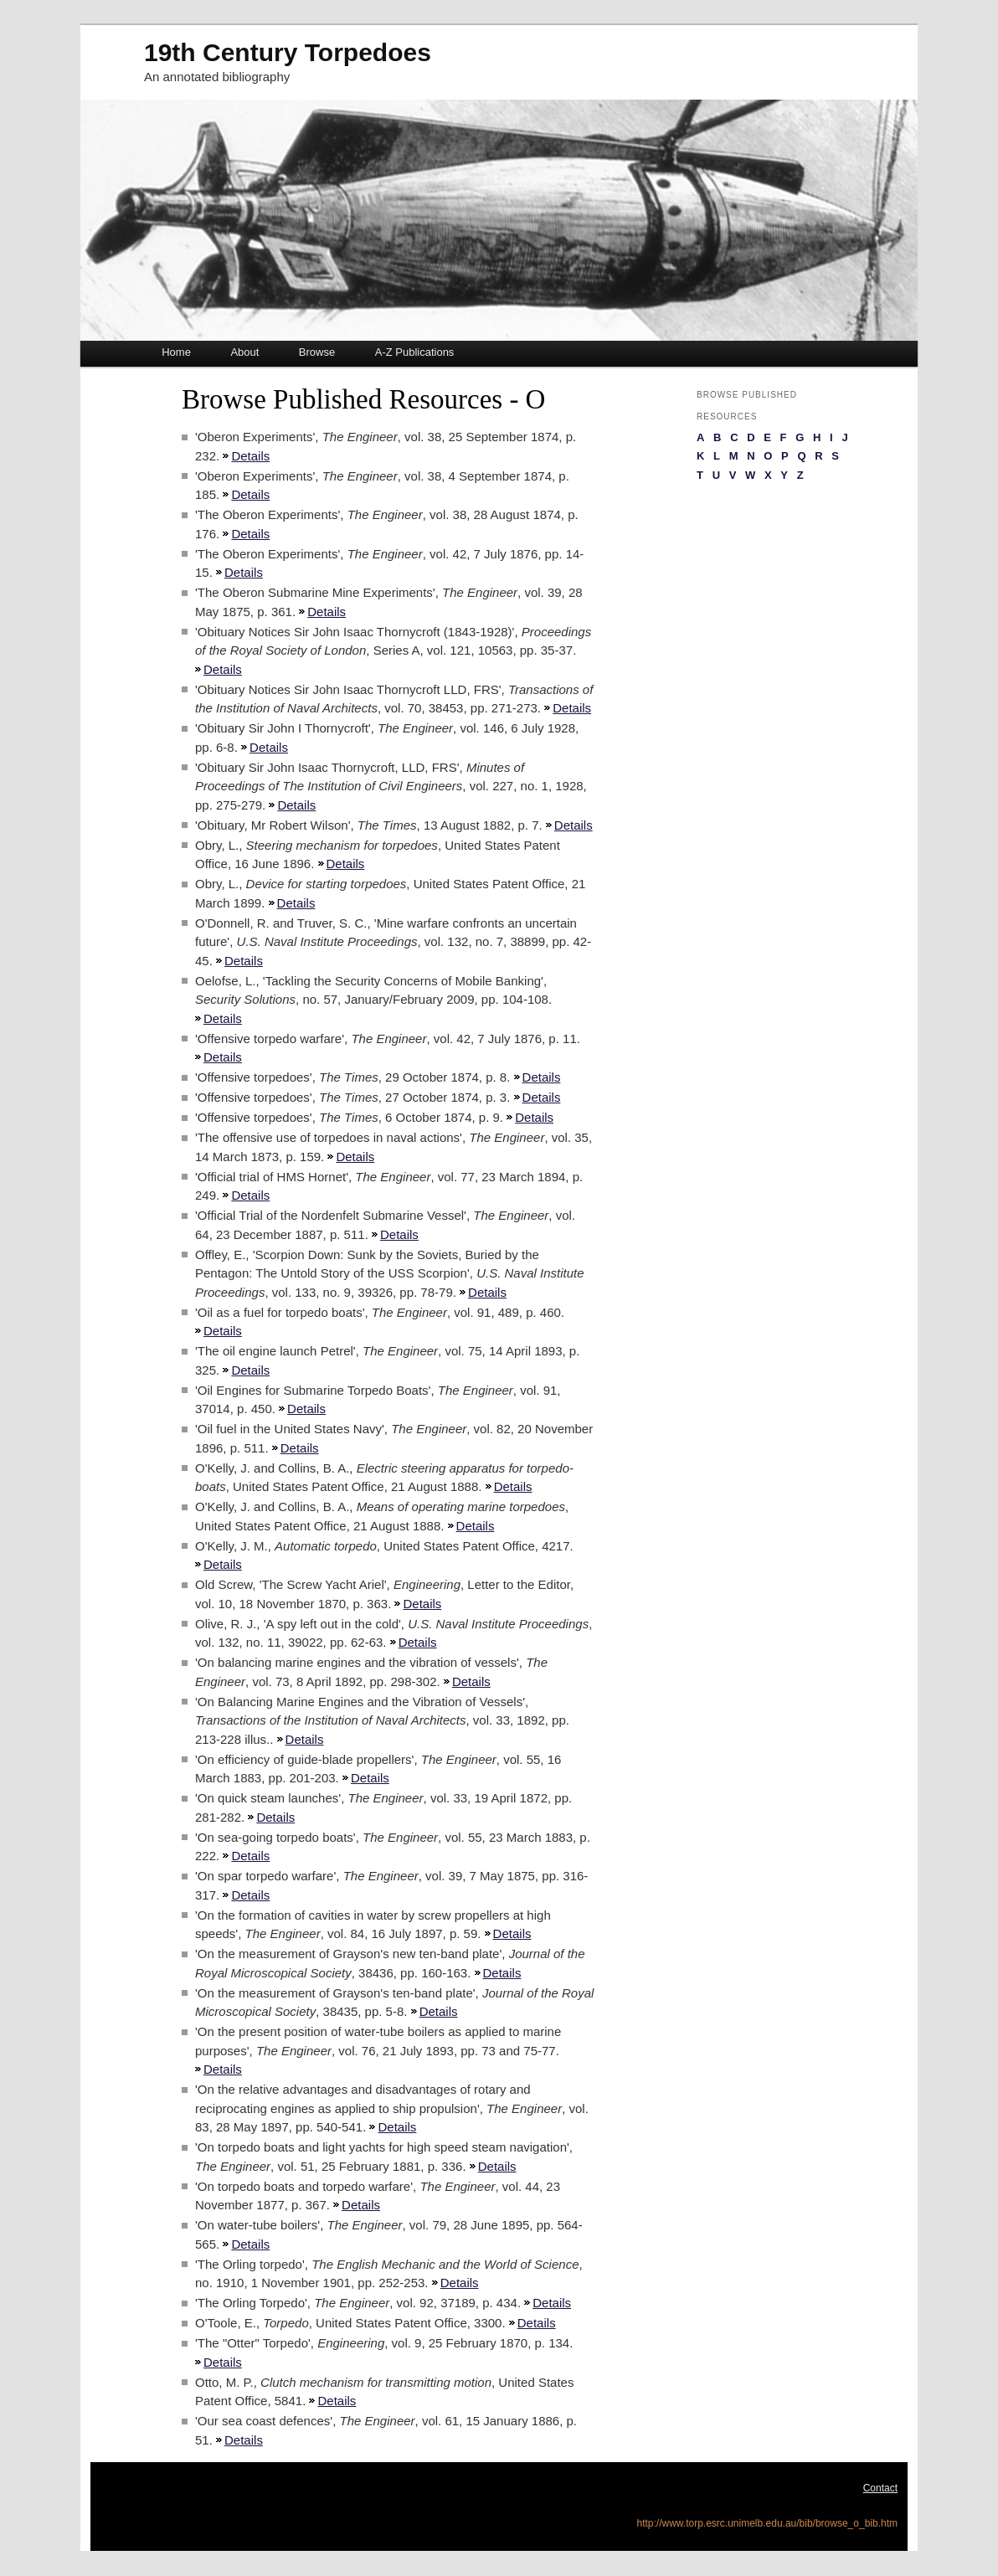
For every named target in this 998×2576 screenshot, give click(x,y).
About (244, 352)
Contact (880, 2488)
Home (176, 352)
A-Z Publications (415, 352)
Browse (317, 352)
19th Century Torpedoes (287, 52)
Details (250, 456)
